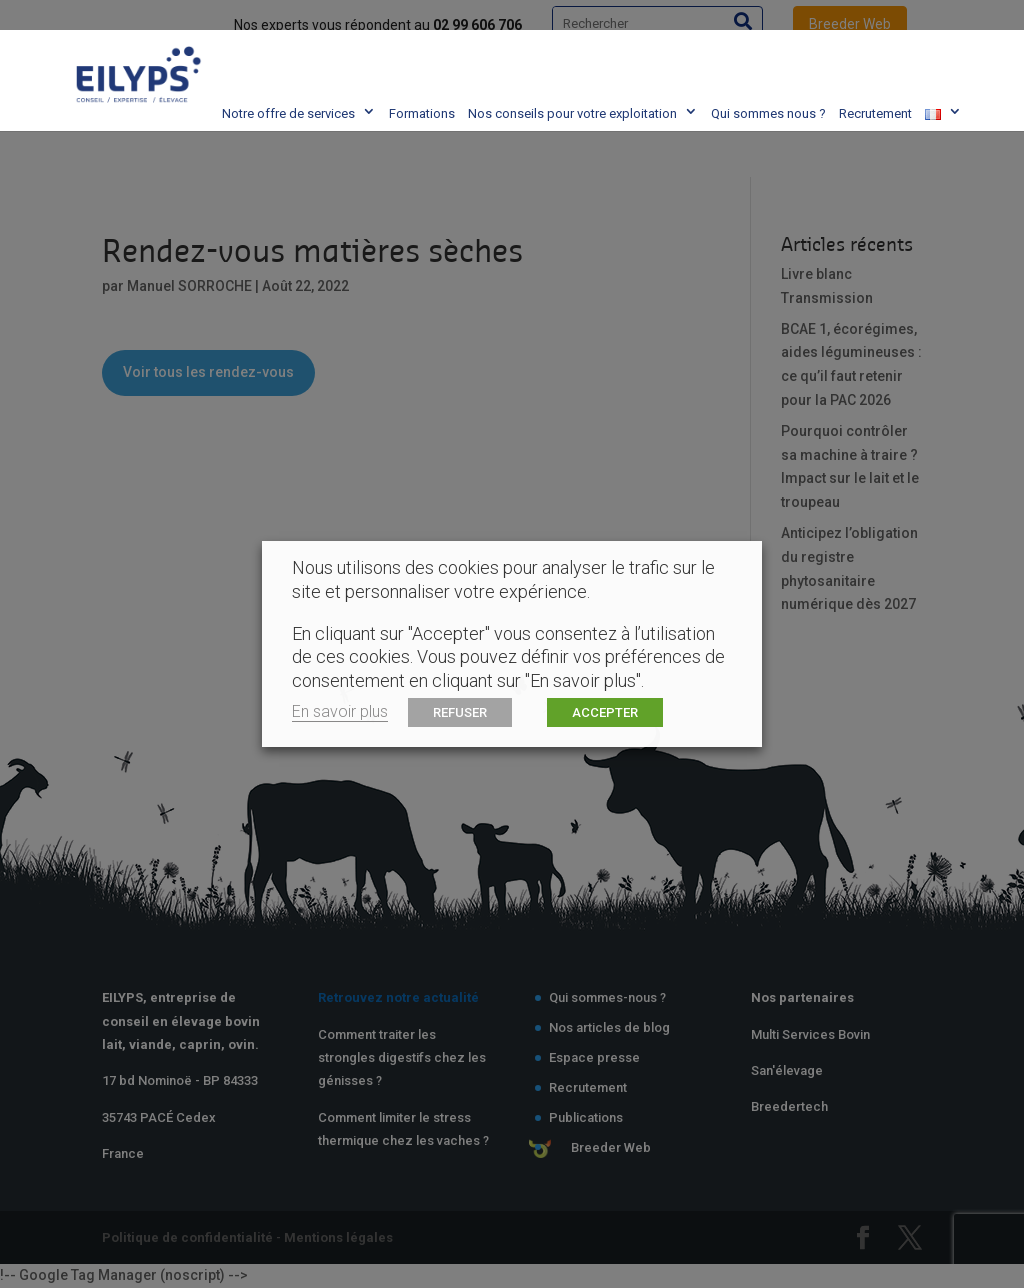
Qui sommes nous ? (742, 49)
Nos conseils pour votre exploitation (546, 49)
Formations (396, 49)
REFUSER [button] (460, 712)
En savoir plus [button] (340, 711)
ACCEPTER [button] (605, 712)
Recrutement (849, 49)
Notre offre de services (262, 49)
